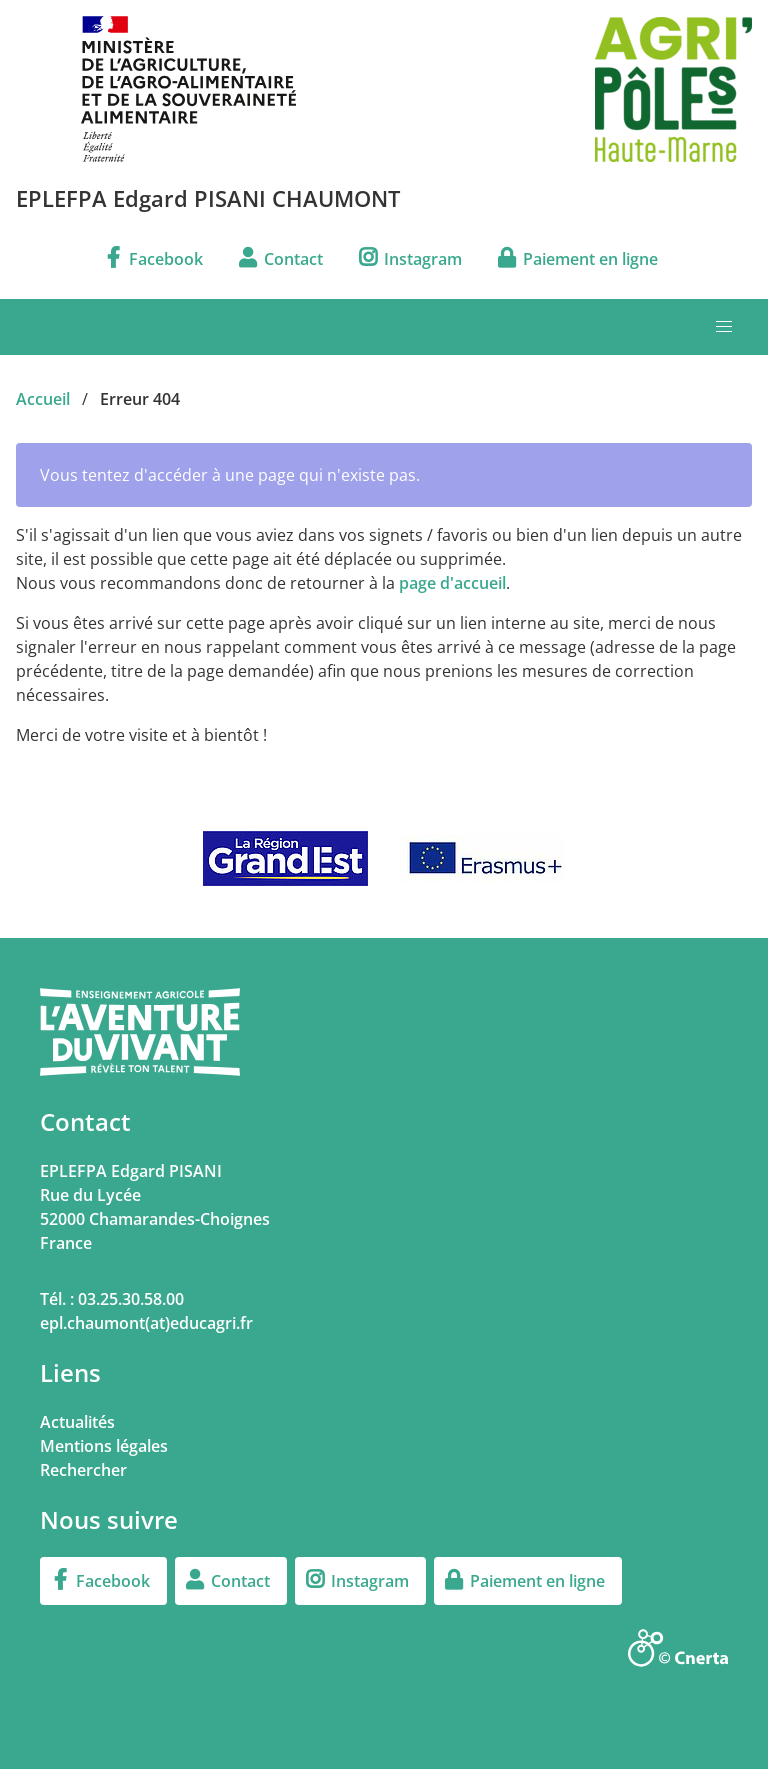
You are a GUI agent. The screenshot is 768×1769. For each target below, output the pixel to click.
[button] (724, 327)
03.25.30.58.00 (131, 1299)
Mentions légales (104, 1446)
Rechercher (83, 1470)
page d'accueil (452, 583)
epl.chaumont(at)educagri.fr (146, 1323)
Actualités (77, 1422)
